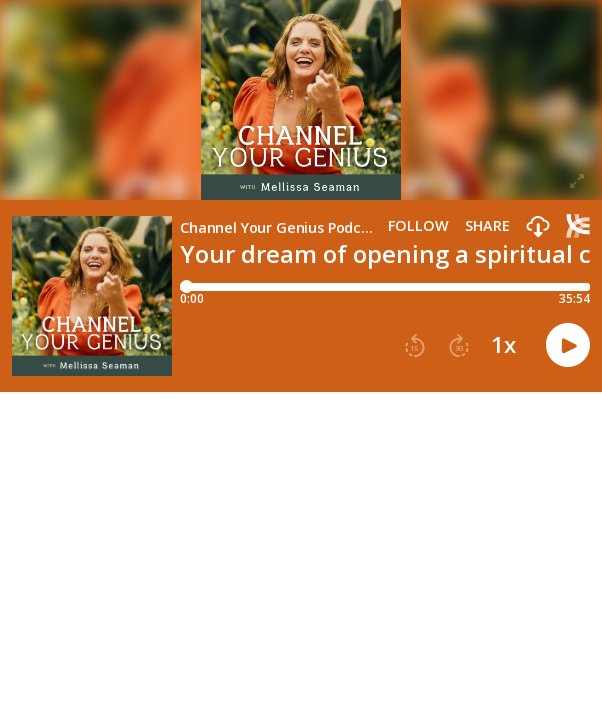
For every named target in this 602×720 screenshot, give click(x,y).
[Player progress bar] (385, 287)
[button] (538, 227)
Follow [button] (418, 226)
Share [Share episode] (487, 226)
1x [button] (503, 345)
